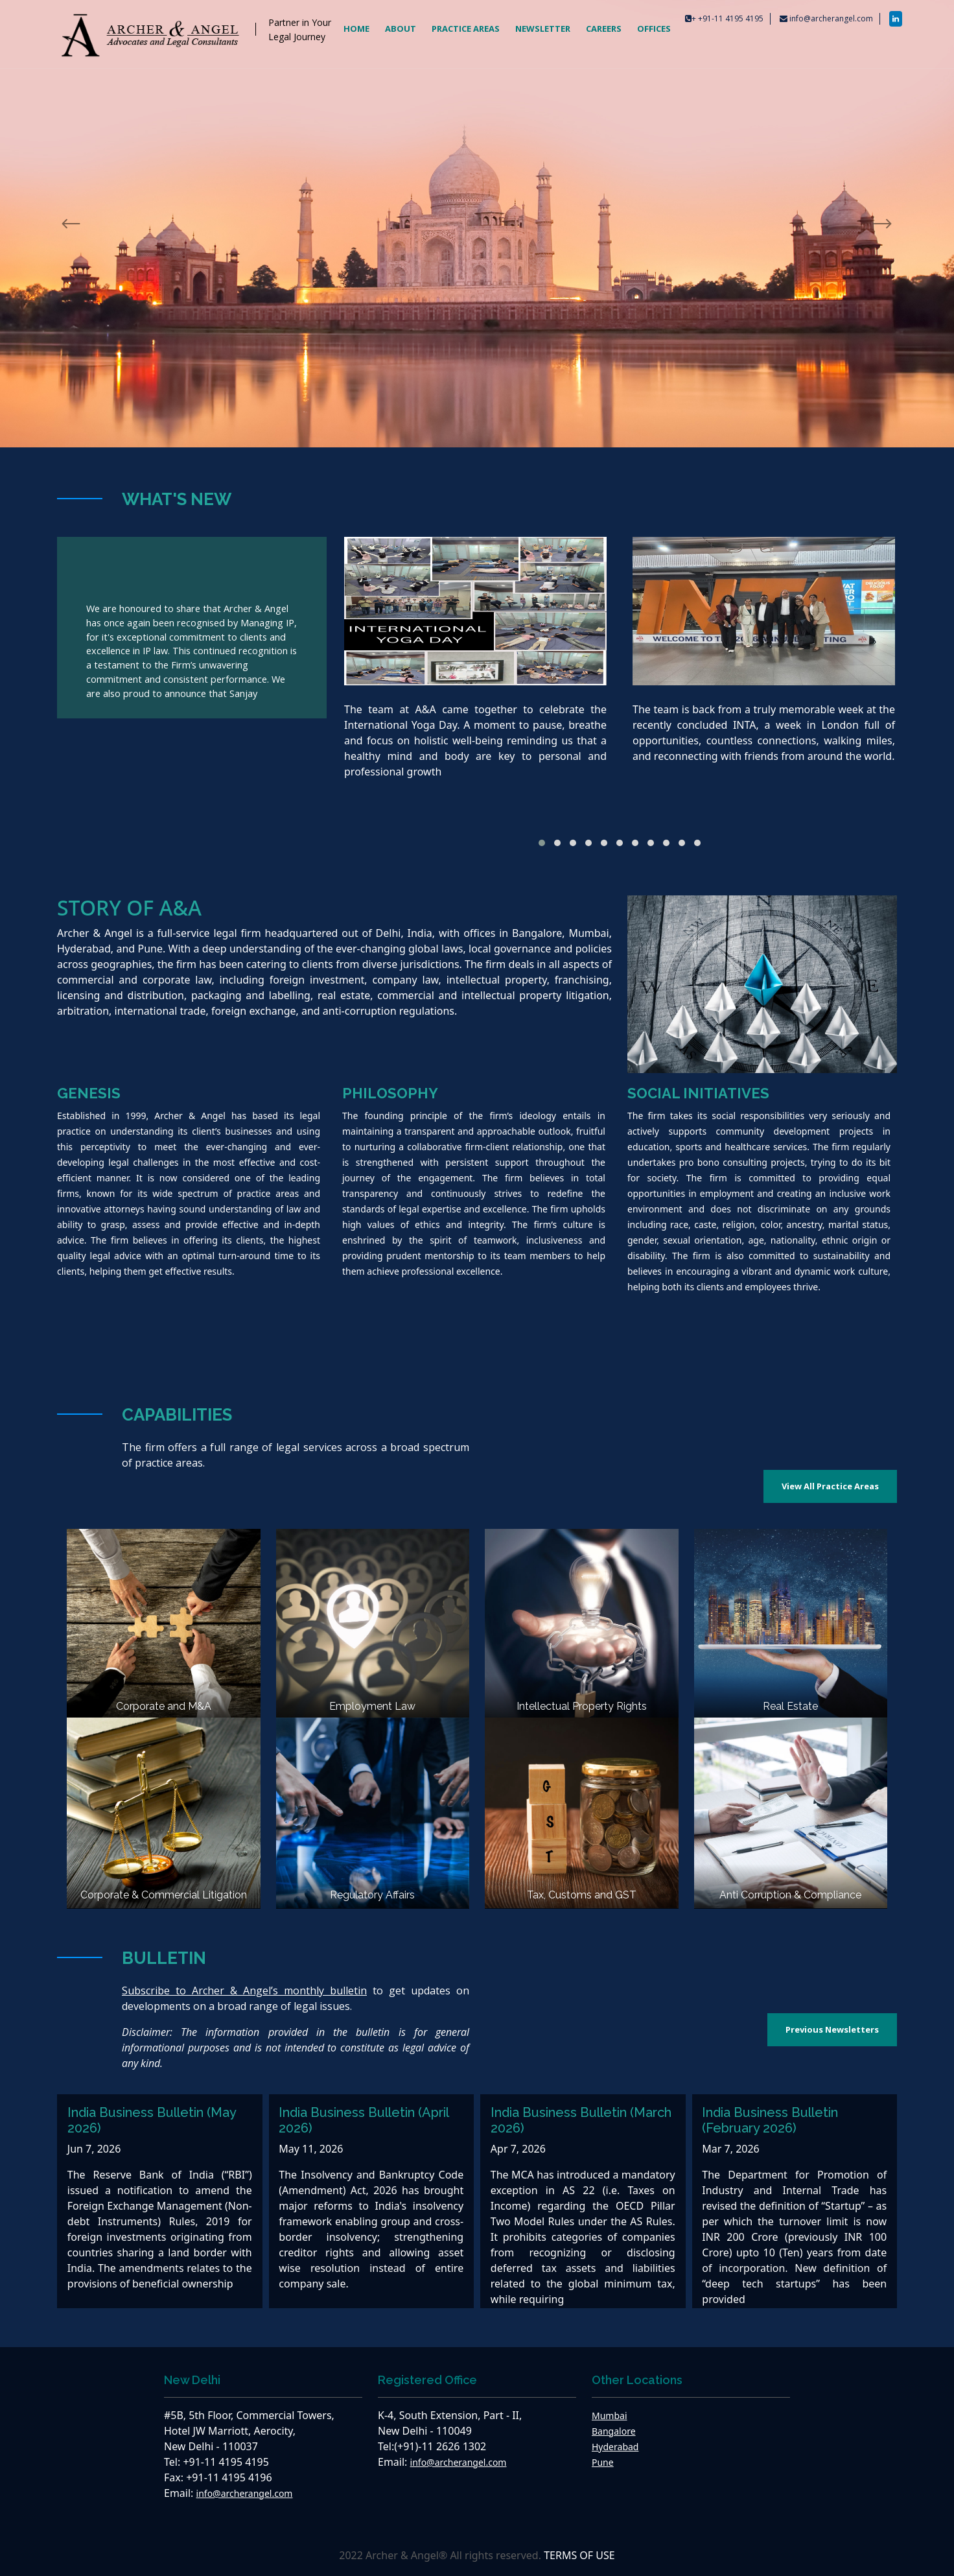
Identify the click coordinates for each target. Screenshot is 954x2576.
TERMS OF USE (579, 2555)
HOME (356, 28)
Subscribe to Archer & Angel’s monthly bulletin (244, 1990)
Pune (603, 2462)
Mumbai (609, 2415)
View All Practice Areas (830, 1486)
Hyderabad (615, 2446)
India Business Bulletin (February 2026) (770, 2120)
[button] (542, 842)
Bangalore (614, 2431)
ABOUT (400, 28)
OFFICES (654, 28)
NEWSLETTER (542, 28)
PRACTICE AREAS (466, 28)
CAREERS (604, 28)
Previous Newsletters (832, 2029)
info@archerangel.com (831, 18)
